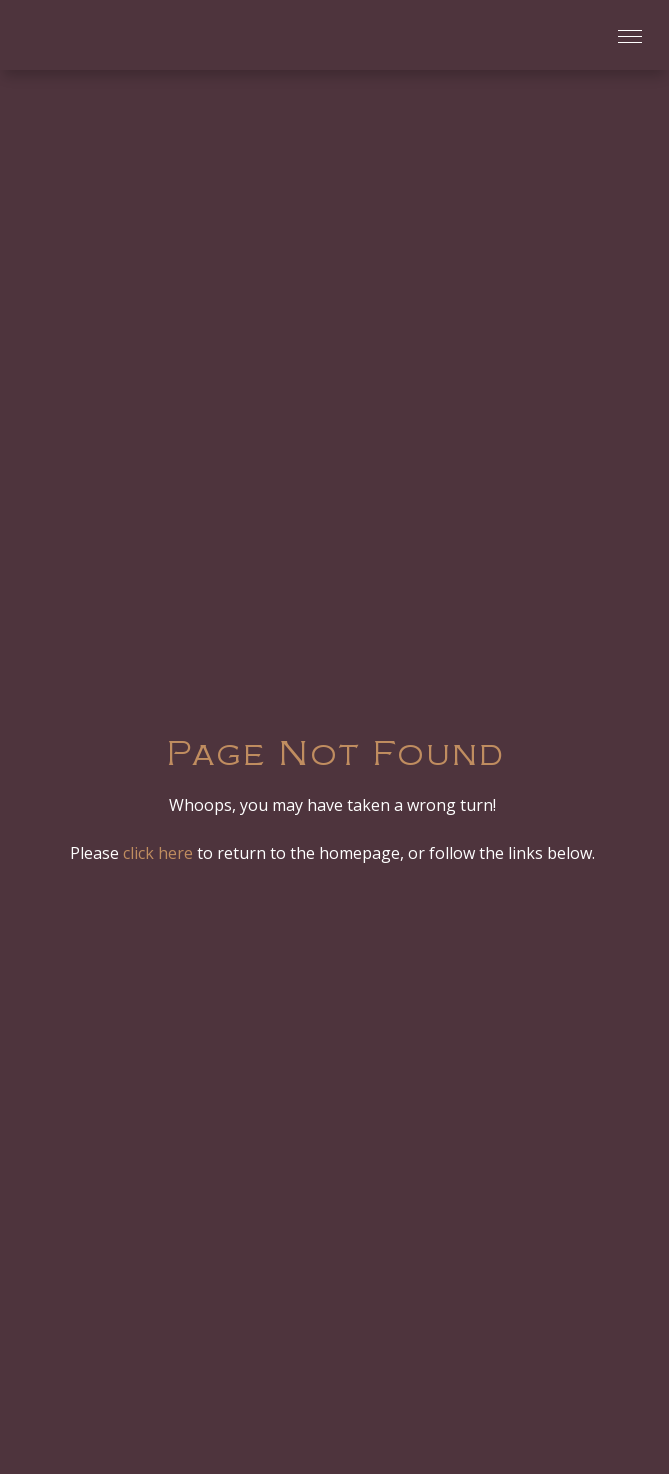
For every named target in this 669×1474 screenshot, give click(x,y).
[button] (624, 35)
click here (158, 853)
